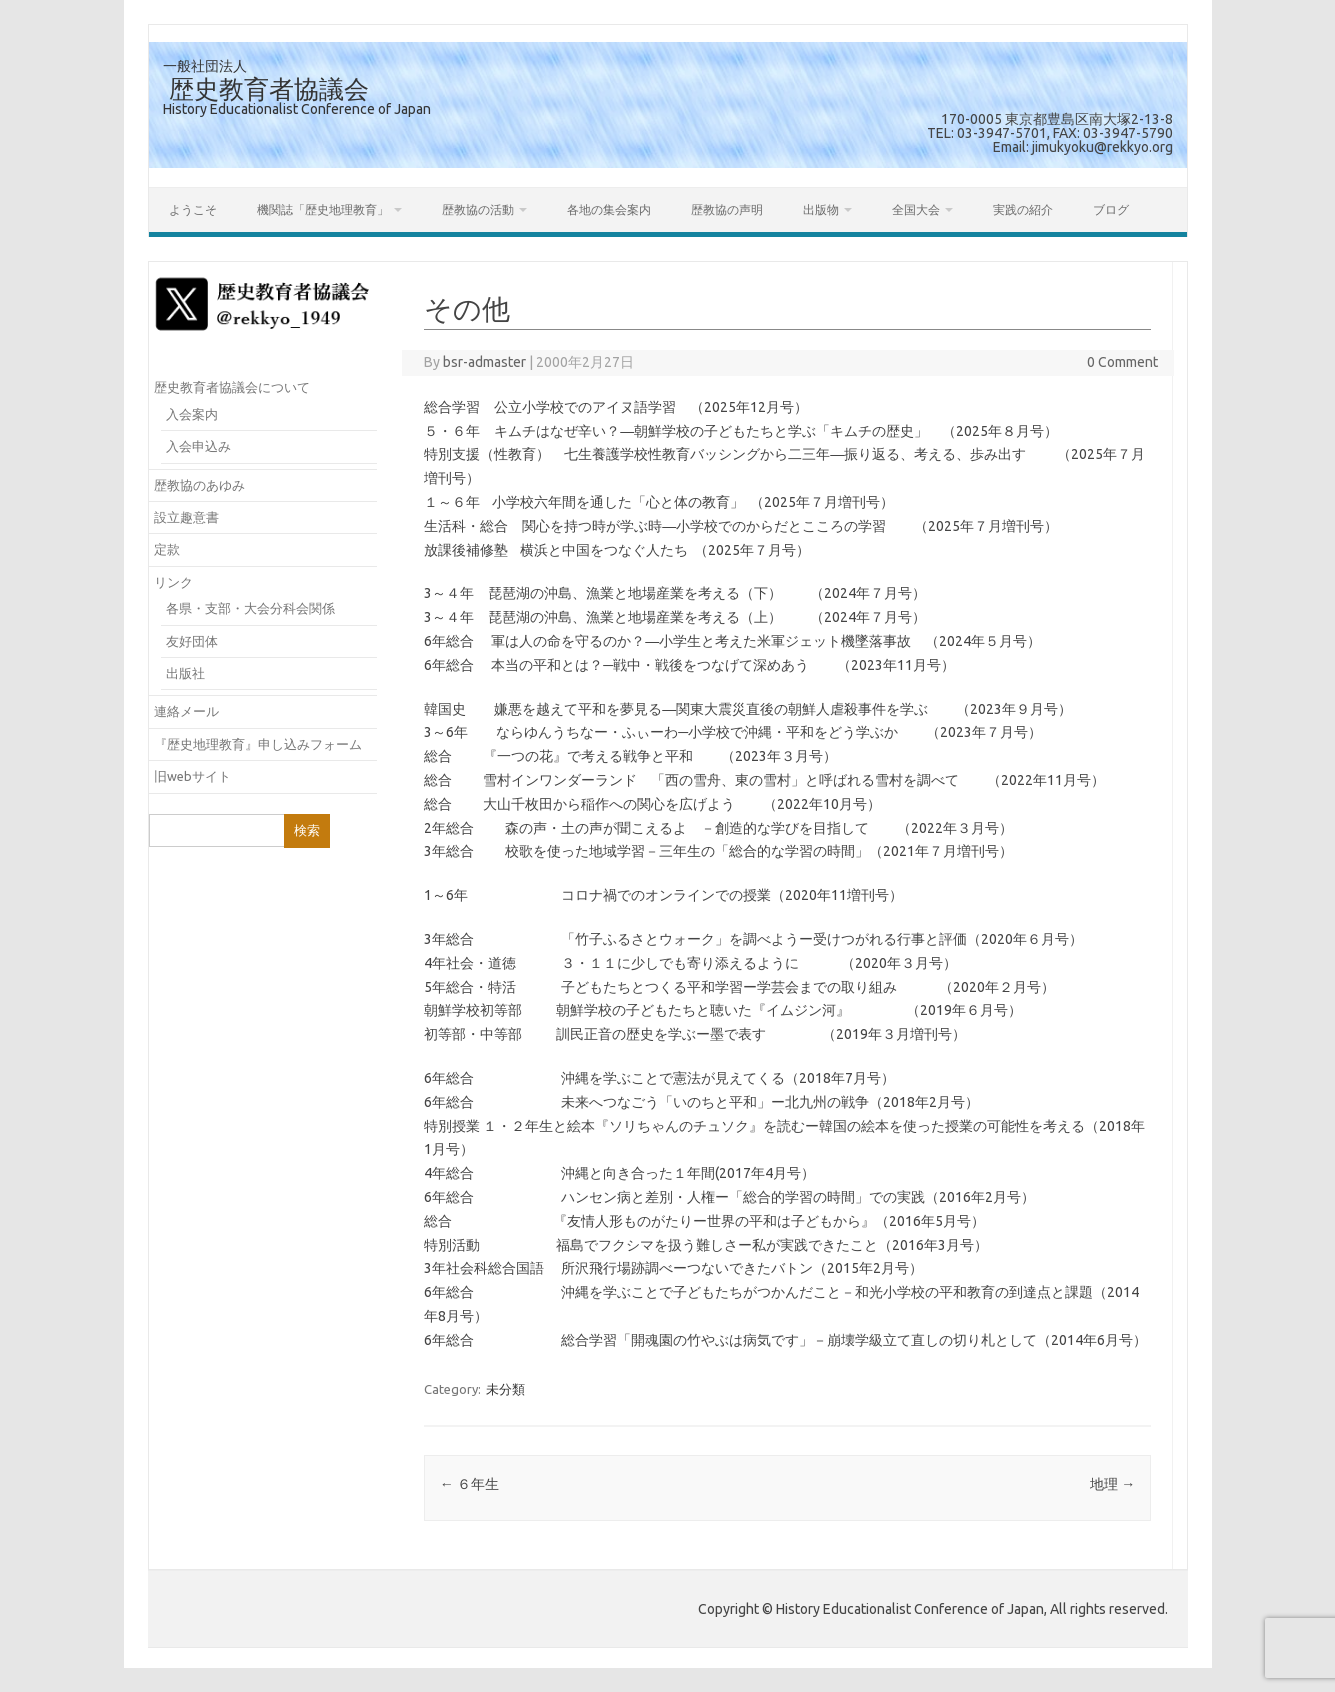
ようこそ (193, 209)
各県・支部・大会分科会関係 (250, 608)
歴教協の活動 (478, 209)
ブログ (1111, 209)
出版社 (185, 673)
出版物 (821, 209)
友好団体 (192, 641)
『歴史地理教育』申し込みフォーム (258, 744)
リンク (173, 582)
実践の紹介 (1023, 209)
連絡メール (186, 711)
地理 (1112, 1484)
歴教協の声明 (727, 209)
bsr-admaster (484, 362)
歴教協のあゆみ (199, 485)
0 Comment (1122, 362)
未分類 (505, 1389)
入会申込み (198, 446)
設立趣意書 (186, 517)
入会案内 (192, 414)
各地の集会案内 (609, 209)
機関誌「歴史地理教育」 (323, 209)
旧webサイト (192, 776)
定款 (167, 549)
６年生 (469, 1484)
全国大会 (916, 209)
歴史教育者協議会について (232, 387)
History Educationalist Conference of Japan (297, 109)
